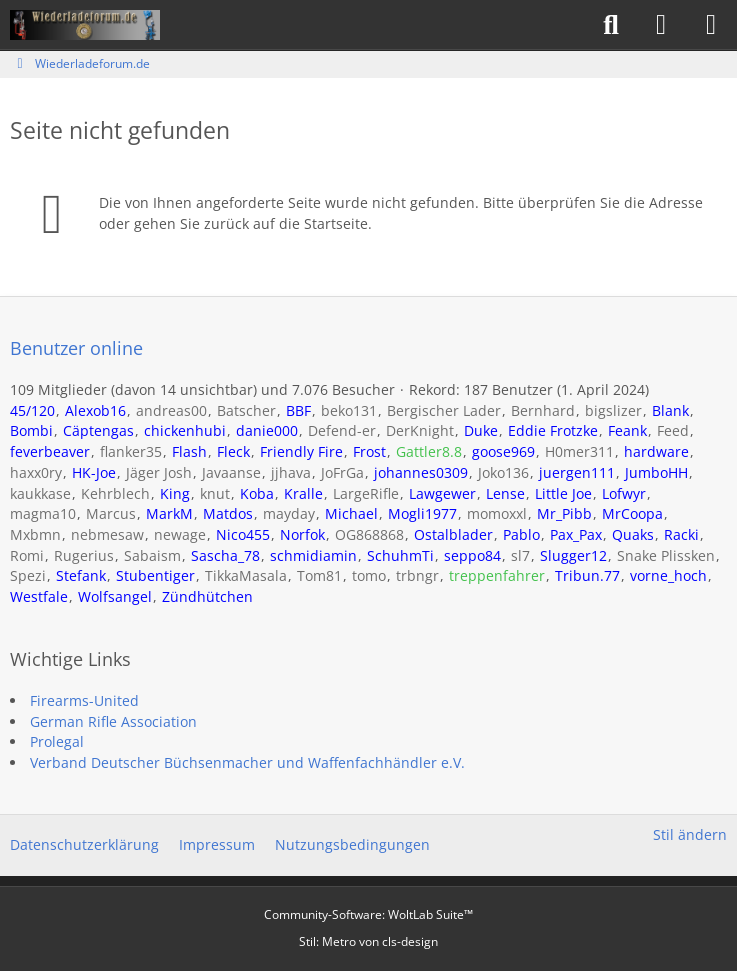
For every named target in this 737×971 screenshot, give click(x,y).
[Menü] (711, 25)
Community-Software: (368, 914)
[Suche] (611, 25)
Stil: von (368, 941)
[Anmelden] (661, 25)
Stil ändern (690, 834)
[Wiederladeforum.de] (85, 25)
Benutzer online (76, 348)
